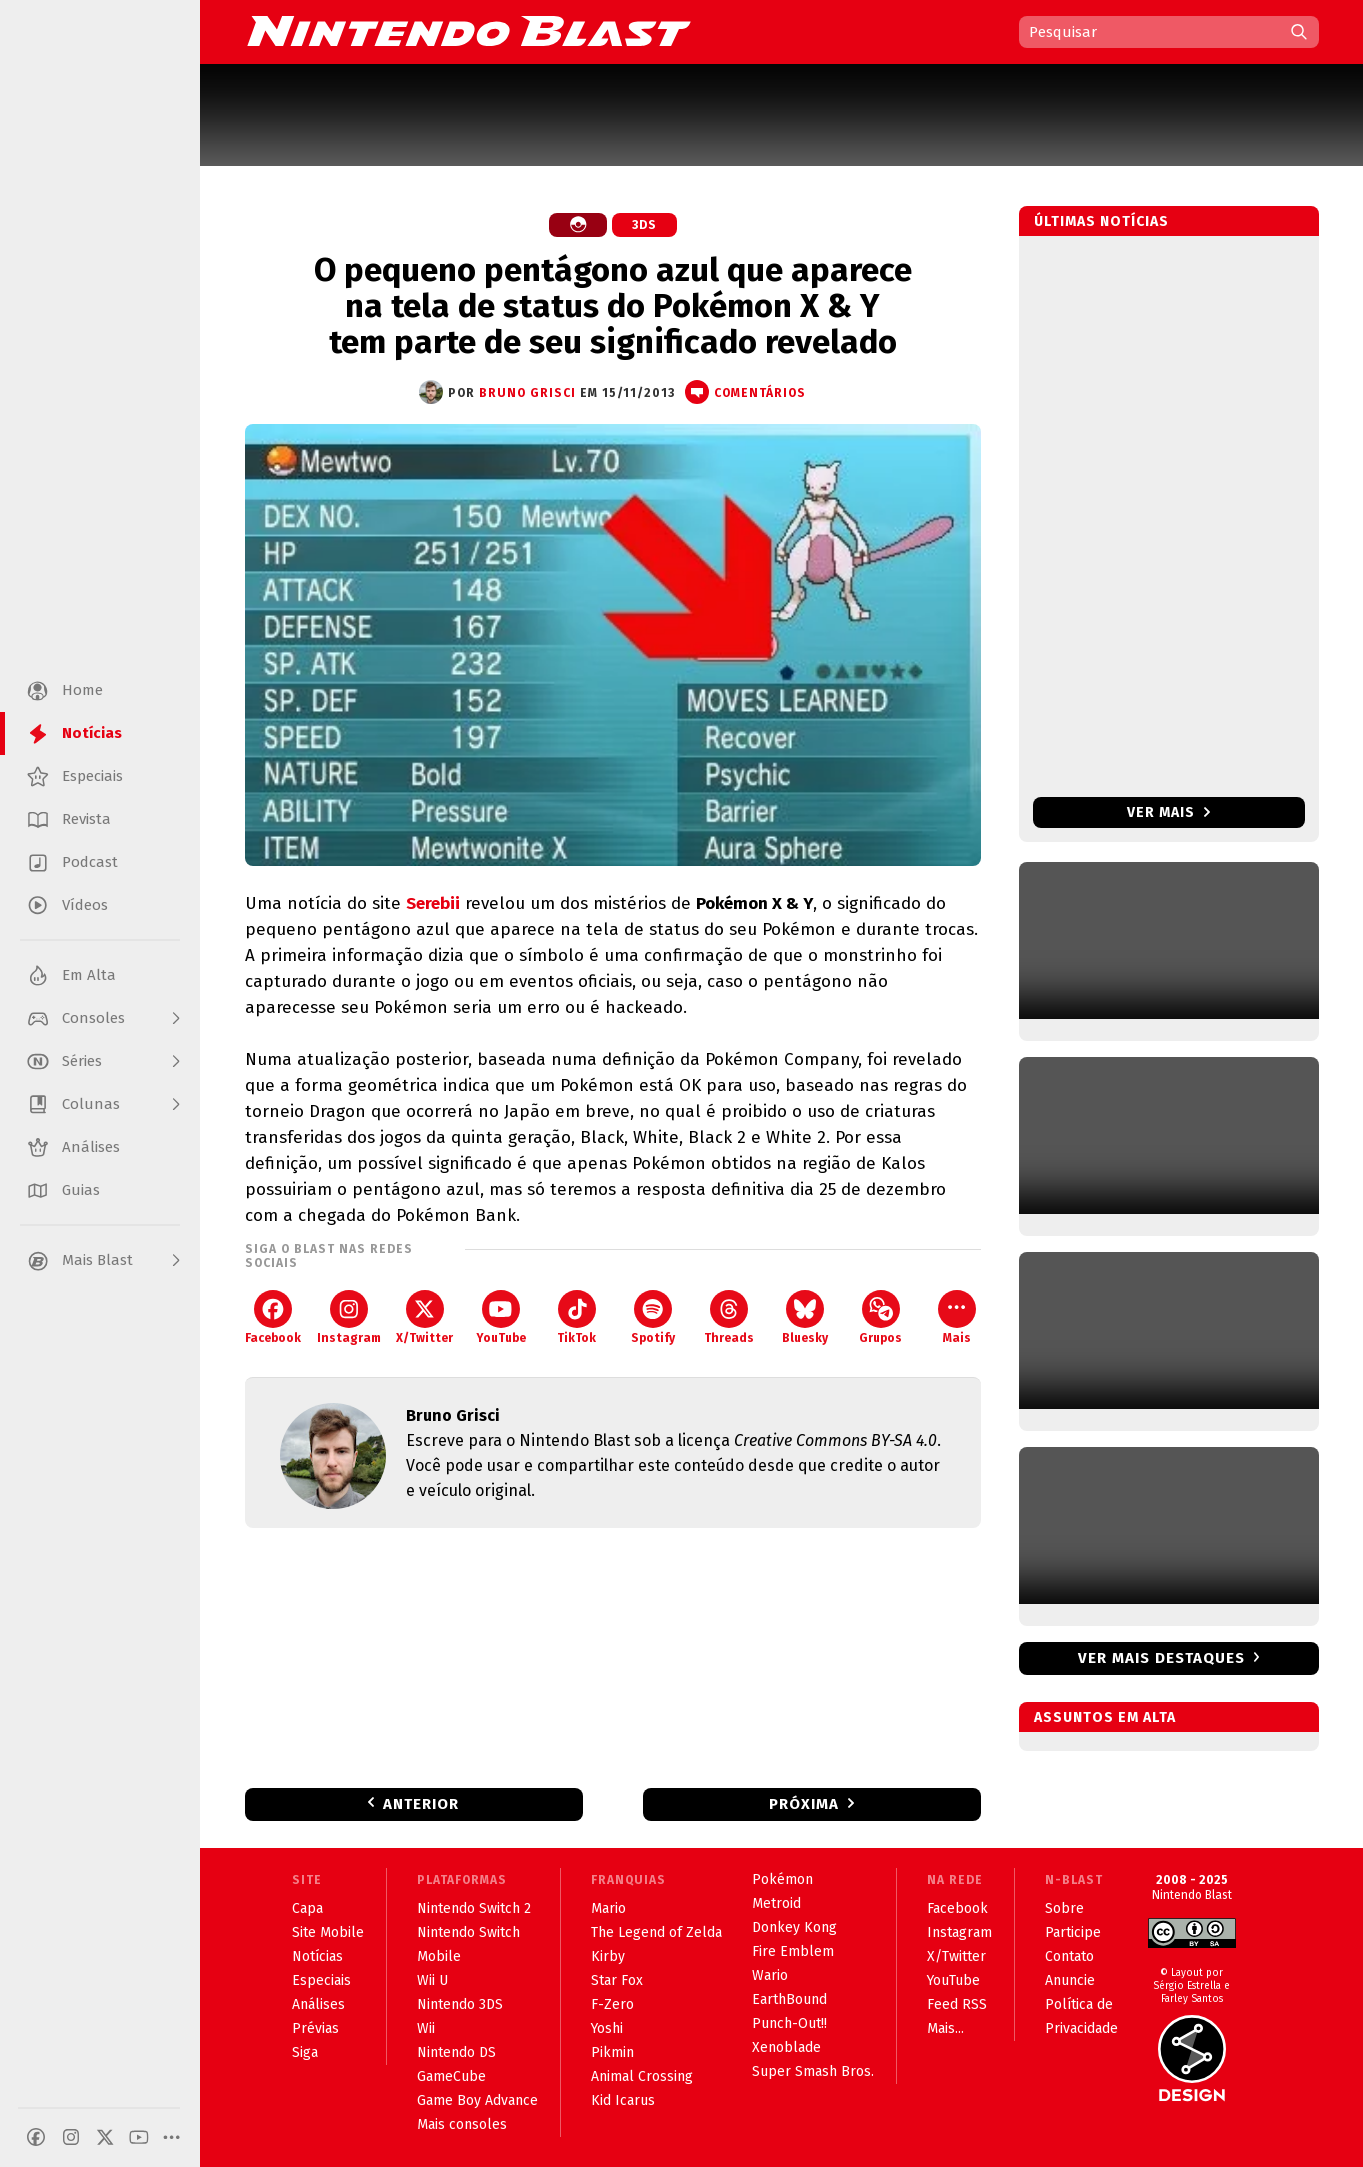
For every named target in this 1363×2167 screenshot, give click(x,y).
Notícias (317, 1956)
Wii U (432, 1980)
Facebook (273, 1317)
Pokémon (782, 1879)
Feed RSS (957, 2004)
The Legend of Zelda (656, 1932)
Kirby (608, 1956)
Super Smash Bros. (813, 2071)
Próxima (804, 1804)
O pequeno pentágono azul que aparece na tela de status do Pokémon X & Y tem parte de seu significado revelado (613, 306)
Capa (307, 1908)
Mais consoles (462, 2124)
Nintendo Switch (468, 1932)
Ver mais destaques (1161, 1658)
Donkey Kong (794, 1927)
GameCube (451, 2076)
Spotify (653, 1317)
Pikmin (612, 2052)
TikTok (576, 1317)
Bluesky (805, 1317)
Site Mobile (328, 1932)
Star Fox (617, 1980)
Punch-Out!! (789, 2023)
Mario (608, 1908)
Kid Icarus (623, 2100)
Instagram (349, 1317)
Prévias (315, 2028)
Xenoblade (786, 2047)
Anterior (421, 1804)
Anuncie (1070, 1980)
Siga (305, 2052)
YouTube (501, 1317)
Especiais (321, 1980)
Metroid (776, 1903)
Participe (1073, 1932)
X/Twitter (424, 1317)
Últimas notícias (1101, 221)
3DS (644, 225)
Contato (1069, 1956)
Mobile (439, 1956)
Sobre (1064, 1908)
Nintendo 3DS (460, 2004)
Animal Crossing (642, 2076)
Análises (318, 2004)
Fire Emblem (793, 1951)
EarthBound (789, 1999)
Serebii (433, 903)
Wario (770, 1975)
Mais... (945, 2028)
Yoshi (607, 2028)
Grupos (880, 1317)
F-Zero (612, 2004)
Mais (957, 1317)
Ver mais (1168, 812)
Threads (729, 1317)
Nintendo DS (456, 2052)
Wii (426, 2028)
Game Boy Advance (477, 2100)
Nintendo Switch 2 (474, 1908)
